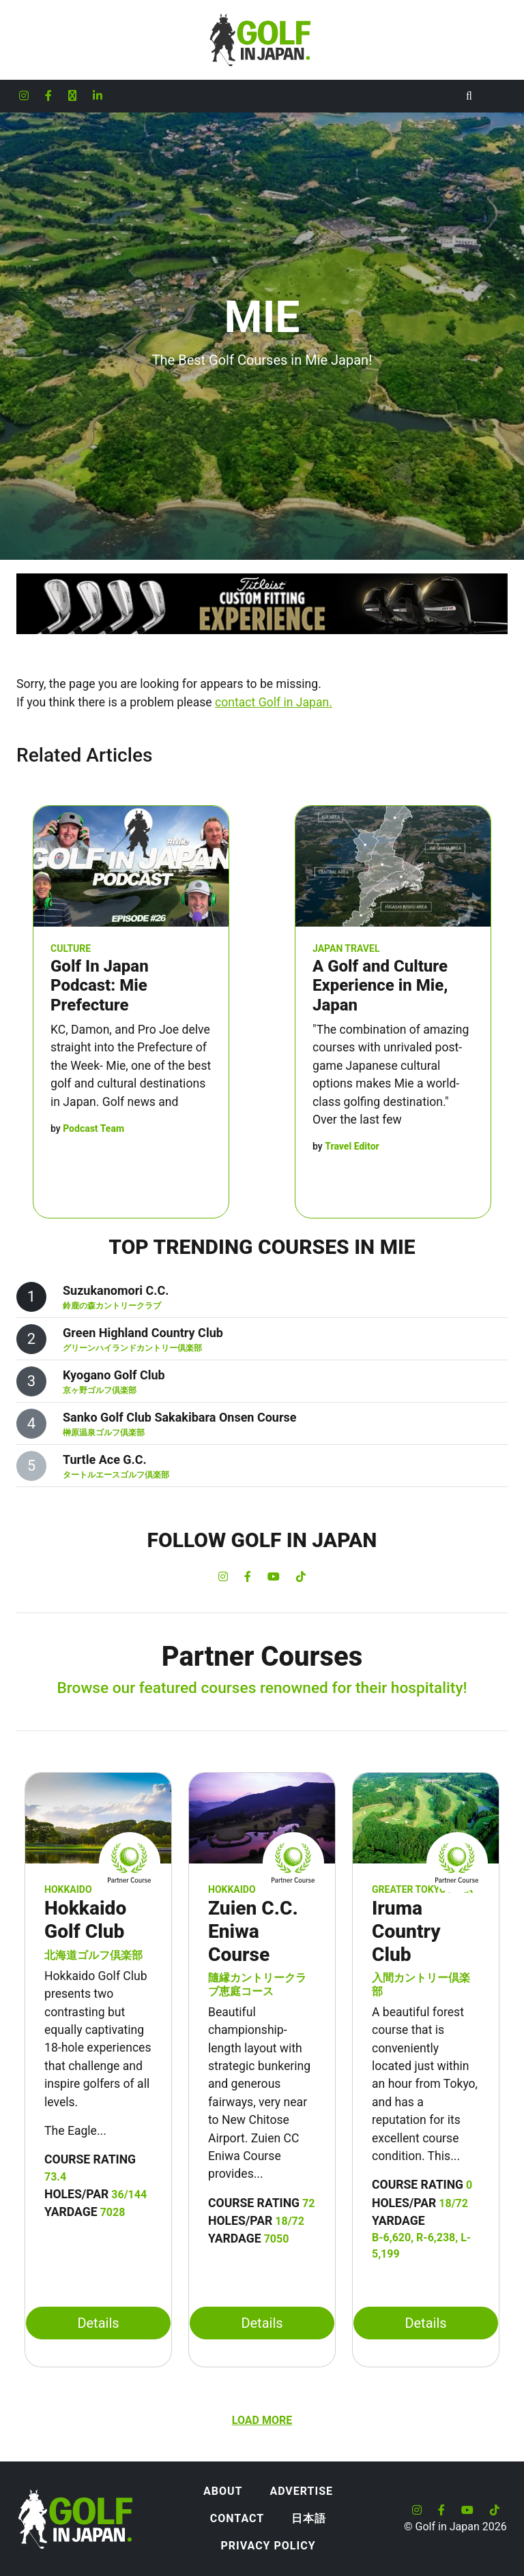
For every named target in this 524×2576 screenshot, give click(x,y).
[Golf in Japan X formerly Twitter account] (72, 96)
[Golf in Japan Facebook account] (48, 96)
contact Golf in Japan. (273, 702)
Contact (237, 2518)
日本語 (308, 2518)
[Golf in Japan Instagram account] (24, 96)
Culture (70, 948)
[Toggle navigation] (496, 96)
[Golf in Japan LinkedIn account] (98, 96)
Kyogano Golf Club (114, 1375)
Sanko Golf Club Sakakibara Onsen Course (180, 1417)
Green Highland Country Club (143, 1333)
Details (98, 2323)
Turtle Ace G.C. (105, 1459)
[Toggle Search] (469, 96)
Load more (262, 2420)
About (222, 2491)
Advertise (301, 2491)
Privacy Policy (267, 2545)
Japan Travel (345, 948)
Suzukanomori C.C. (116, 1290)
